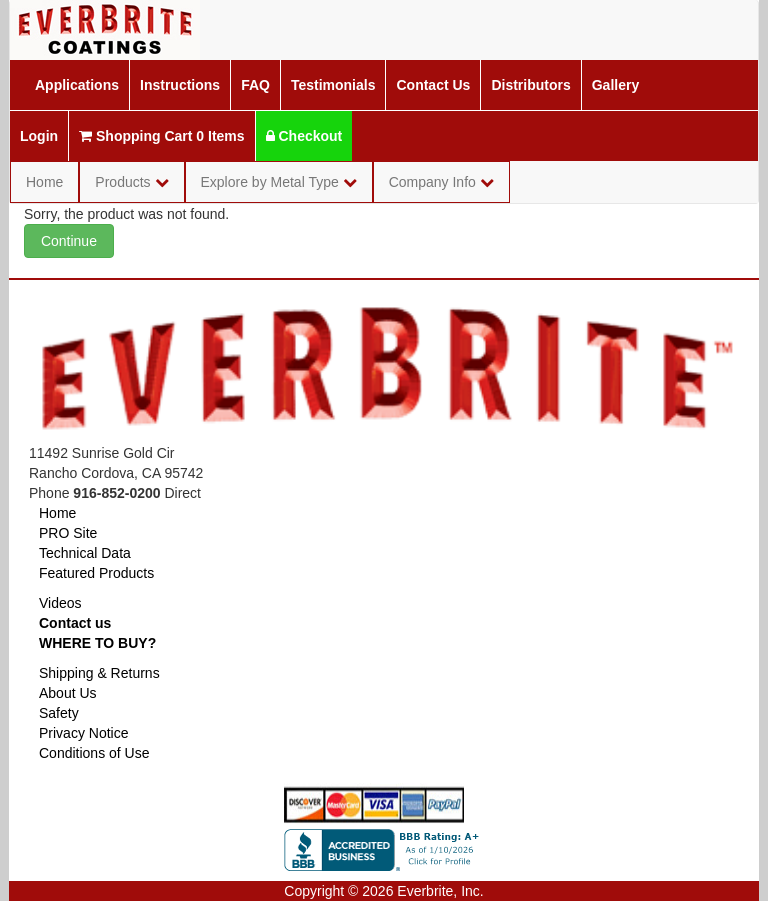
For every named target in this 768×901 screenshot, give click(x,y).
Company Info (441, 182)
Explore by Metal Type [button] (279, 182)
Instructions (180, 85)
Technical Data (85, 553)
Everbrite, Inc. (440, 891)
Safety (59, 713)
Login (39, 136)
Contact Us (433, 85)
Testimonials (333, 85)
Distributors (530, 85)
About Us (68, 693)
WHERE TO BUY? (97, 643)
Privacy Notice (83, 733)
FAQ (255, 85)
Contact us (75, 623)
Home (44, 182)
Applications (77, 85)
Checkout (304, 136)
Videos (60, 603)
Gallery (615, 85)
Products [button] (131, 182)
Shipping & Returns (99, 673)
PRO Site (68, 533)
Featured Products (96, 573)
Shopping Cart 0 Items (161, 136)
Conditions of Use (94, 753)
